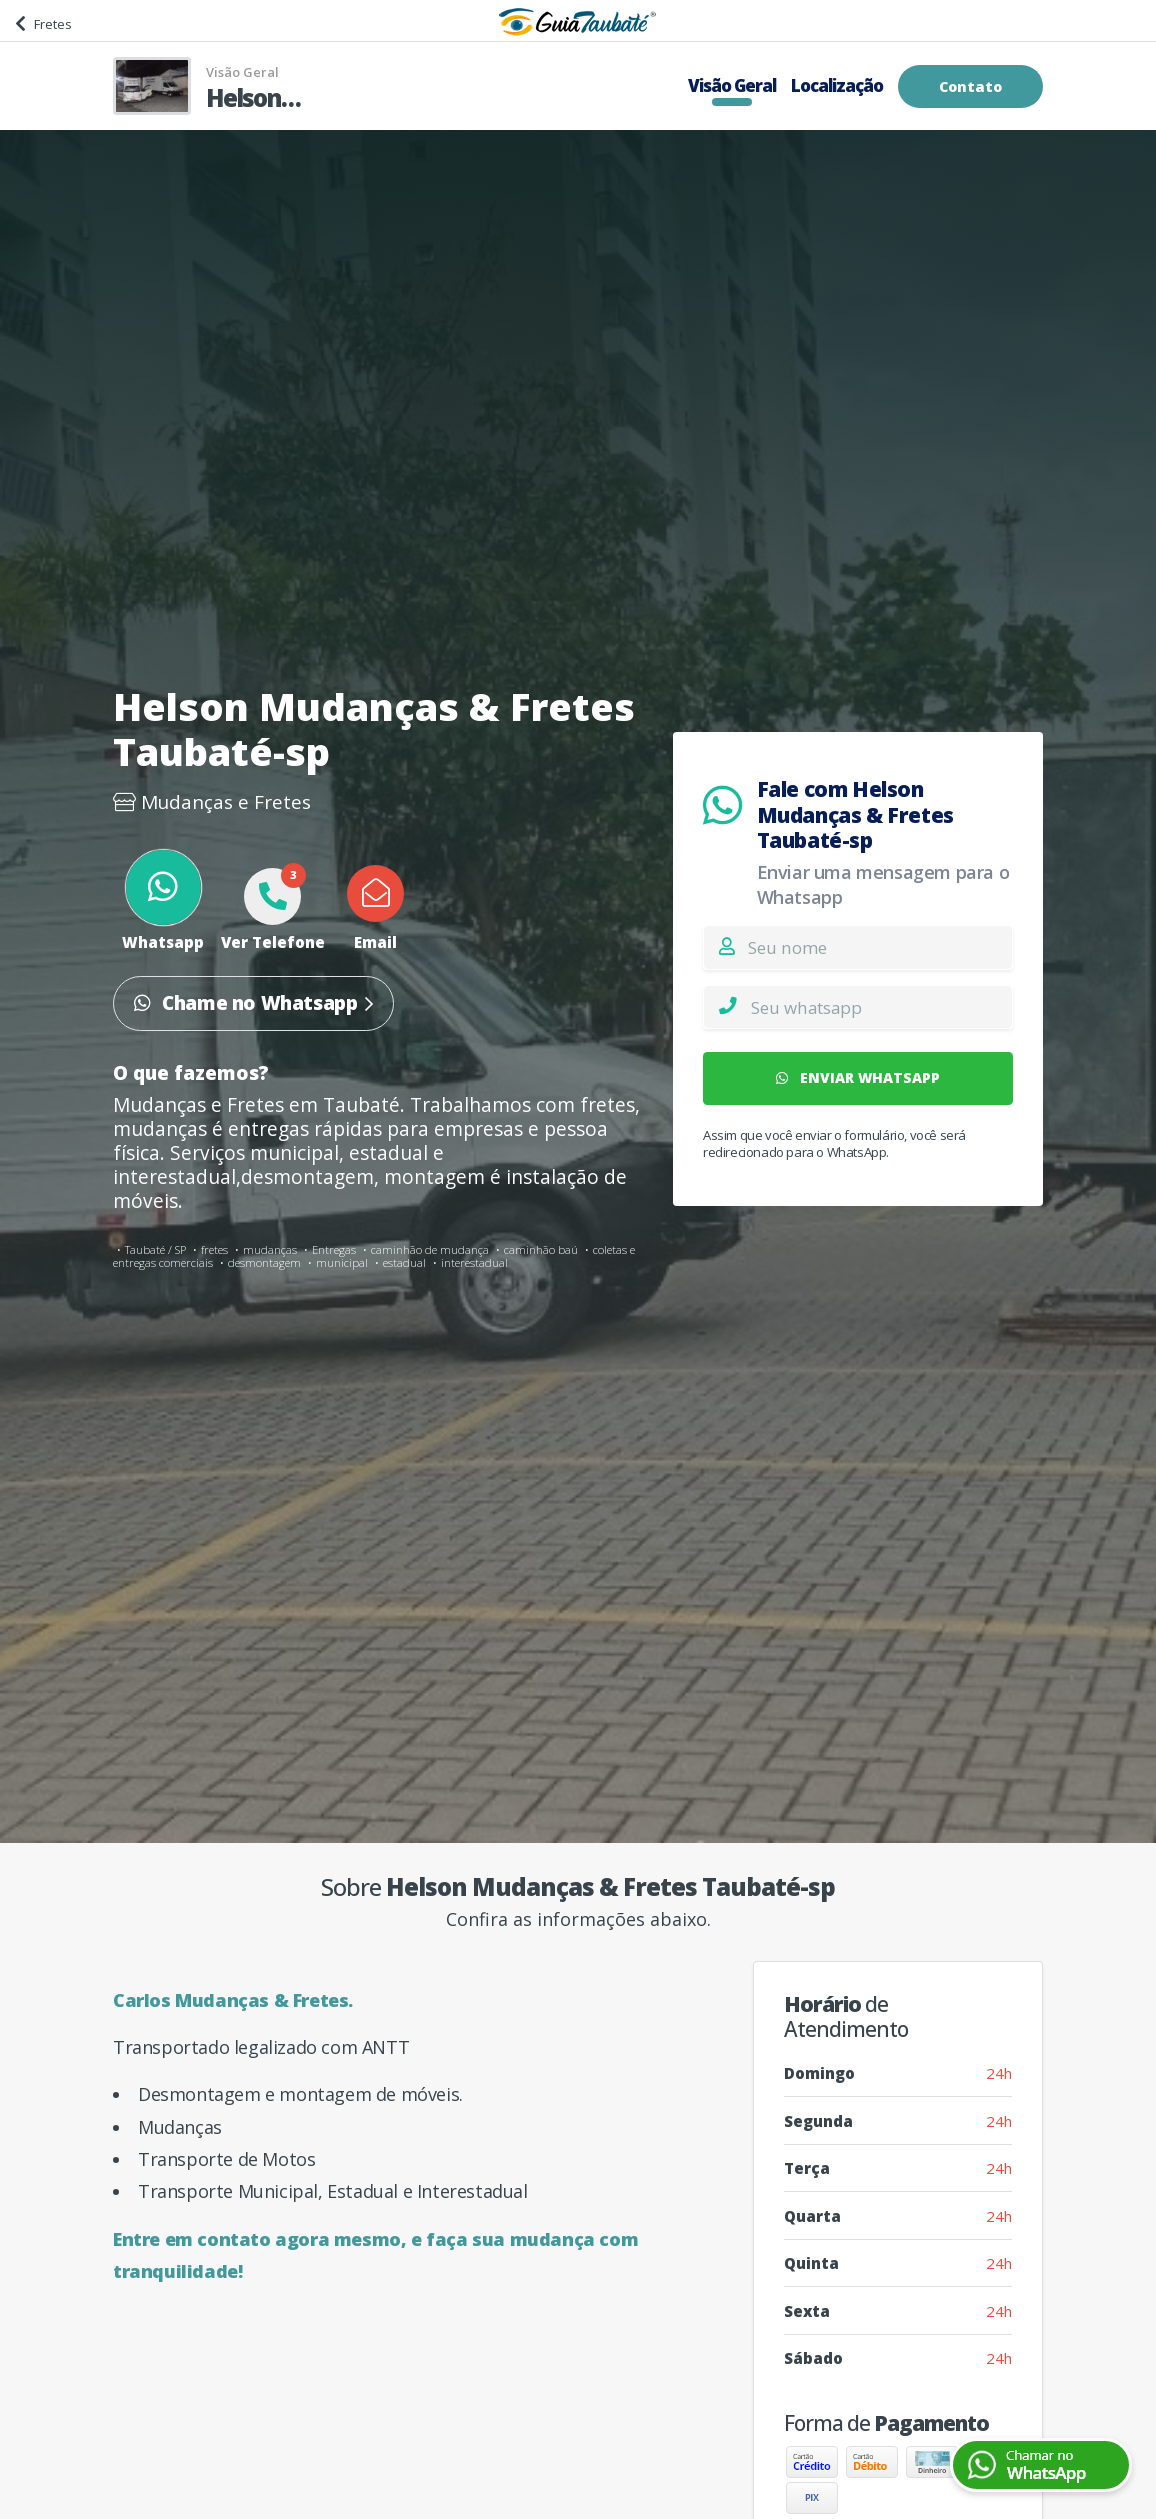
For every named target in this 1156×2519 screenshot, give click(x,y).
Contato (970, 86)
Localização (837, 85)
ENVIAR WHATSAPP (858, 1077)
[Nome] (880, 947)
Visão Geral (732, 85)
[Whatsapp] (881, 1007)
